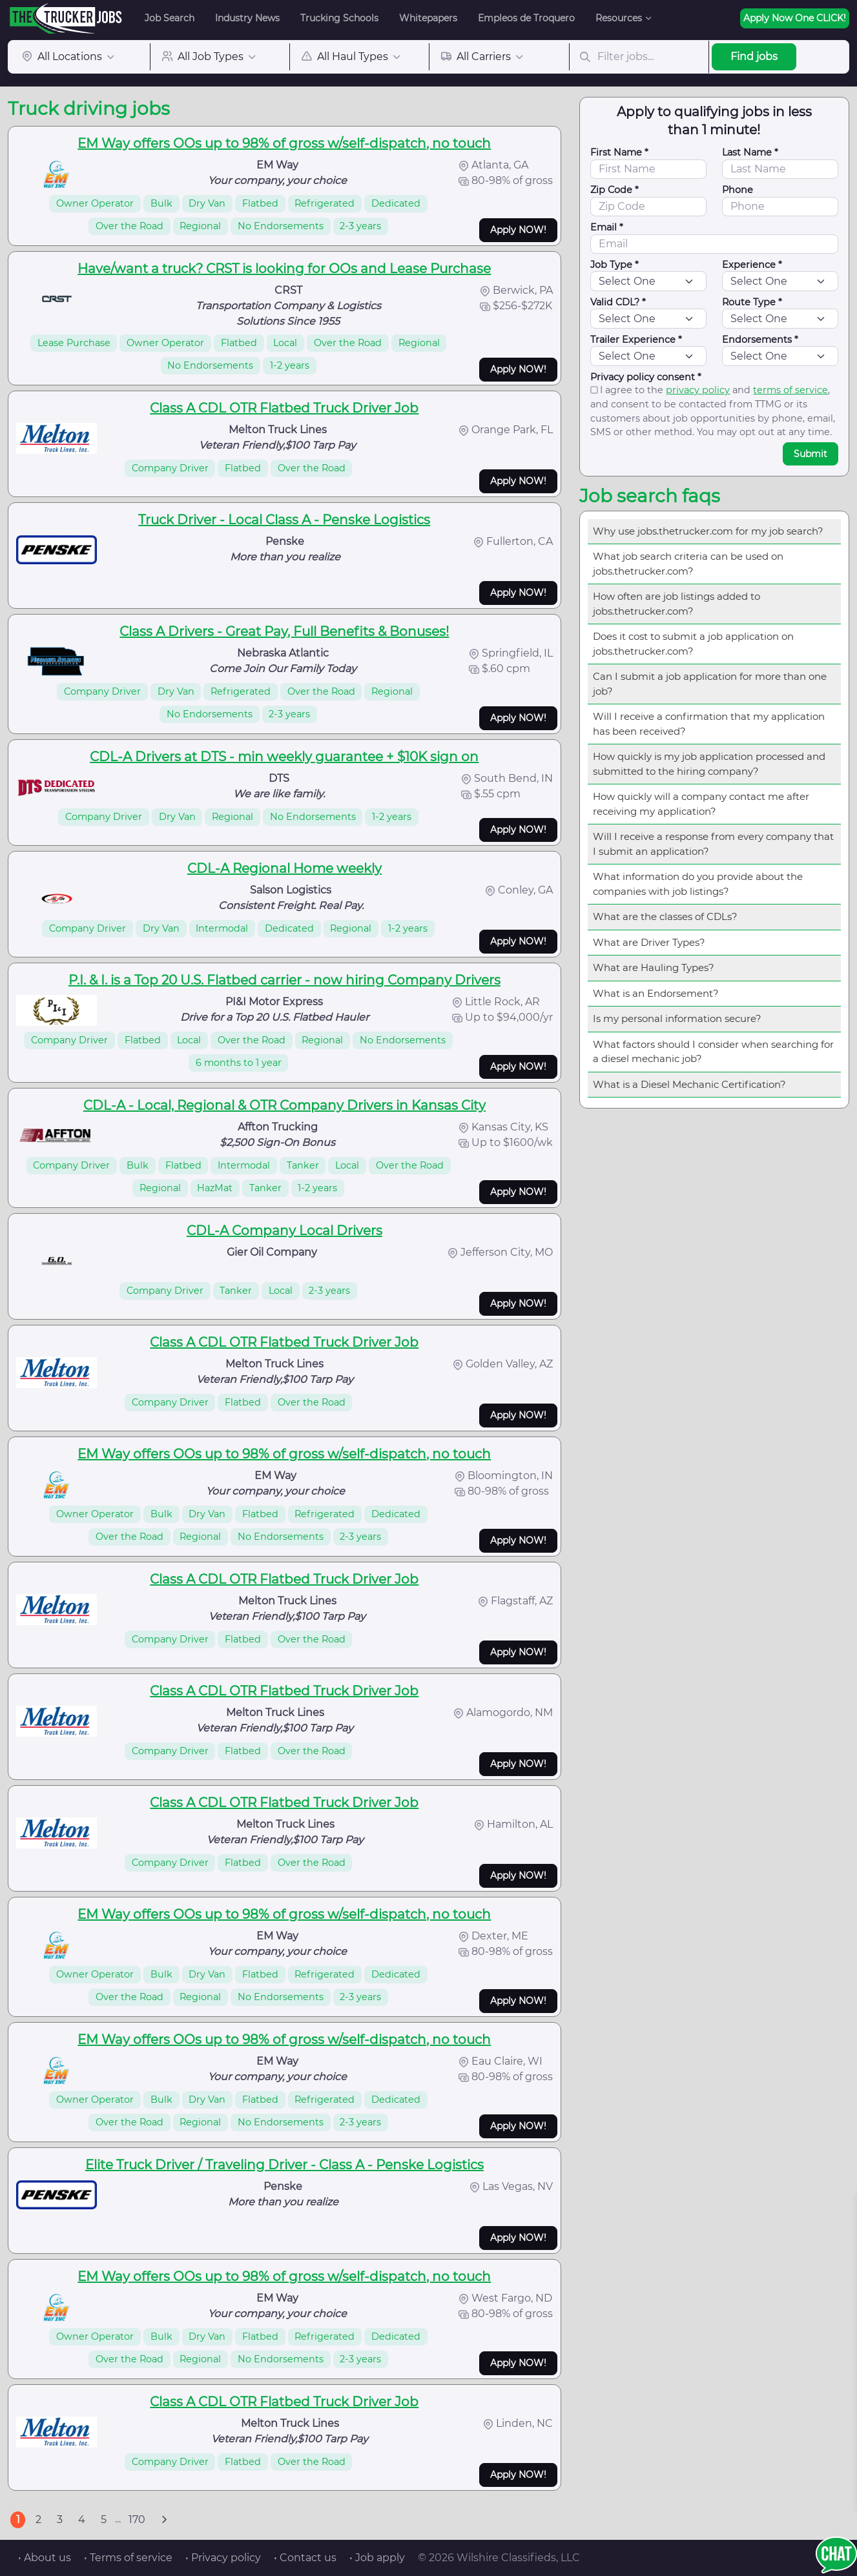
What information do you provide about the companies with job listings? (698, 883)
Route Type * (752, 302)
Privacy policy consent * (645, 377)
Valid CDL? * (618, 302)
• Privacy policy (223, 2557)
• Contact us (305, 2557)
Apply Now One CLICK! (794, 18)
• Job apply (377, 2557)
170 (137, 2519)
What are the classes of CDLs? (665, 916)
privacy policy (698, 390)
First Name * (619, 152)
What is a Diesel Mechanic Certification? (689, 1084)
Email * (606, 227)
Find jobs (754, 56)
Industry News (247, 18)
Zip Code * (614, 190)
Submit (810, 454)
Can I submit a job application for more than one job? (710, 683)
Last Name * (750, 152)
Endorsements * (760, 339)
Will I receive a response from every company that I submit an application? (713, 843)
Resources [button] (618, 18)
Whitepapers (428, 18)
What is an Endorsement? (656, 993)
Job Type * (614, 265)
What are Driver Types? (649, 942)
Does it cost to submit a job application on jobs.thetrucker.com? (693, 643)
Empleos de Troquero (526, 18)
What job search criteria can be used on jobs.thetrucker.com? (688, 563)
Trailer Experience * (636, 339)
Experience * (752, 265)
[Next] (164, 2519)
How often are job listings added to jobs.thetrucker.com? (676, 603)
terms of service (790, 390)
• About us (44, 2557)
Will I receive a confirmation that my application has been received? (709, 723)
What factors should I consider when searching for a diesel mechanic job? (713, 1051)
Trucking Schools (339, 18)
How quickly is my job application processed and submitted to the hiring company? (709, 763)
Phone (737, 190)
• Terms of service (128, 2557)
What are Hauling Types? (653, 967)
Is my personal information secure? (677, 1018)
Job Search (169, 18)
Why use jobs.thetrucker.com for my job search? (708, 531)
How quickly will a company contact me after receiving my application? (701, 803)
